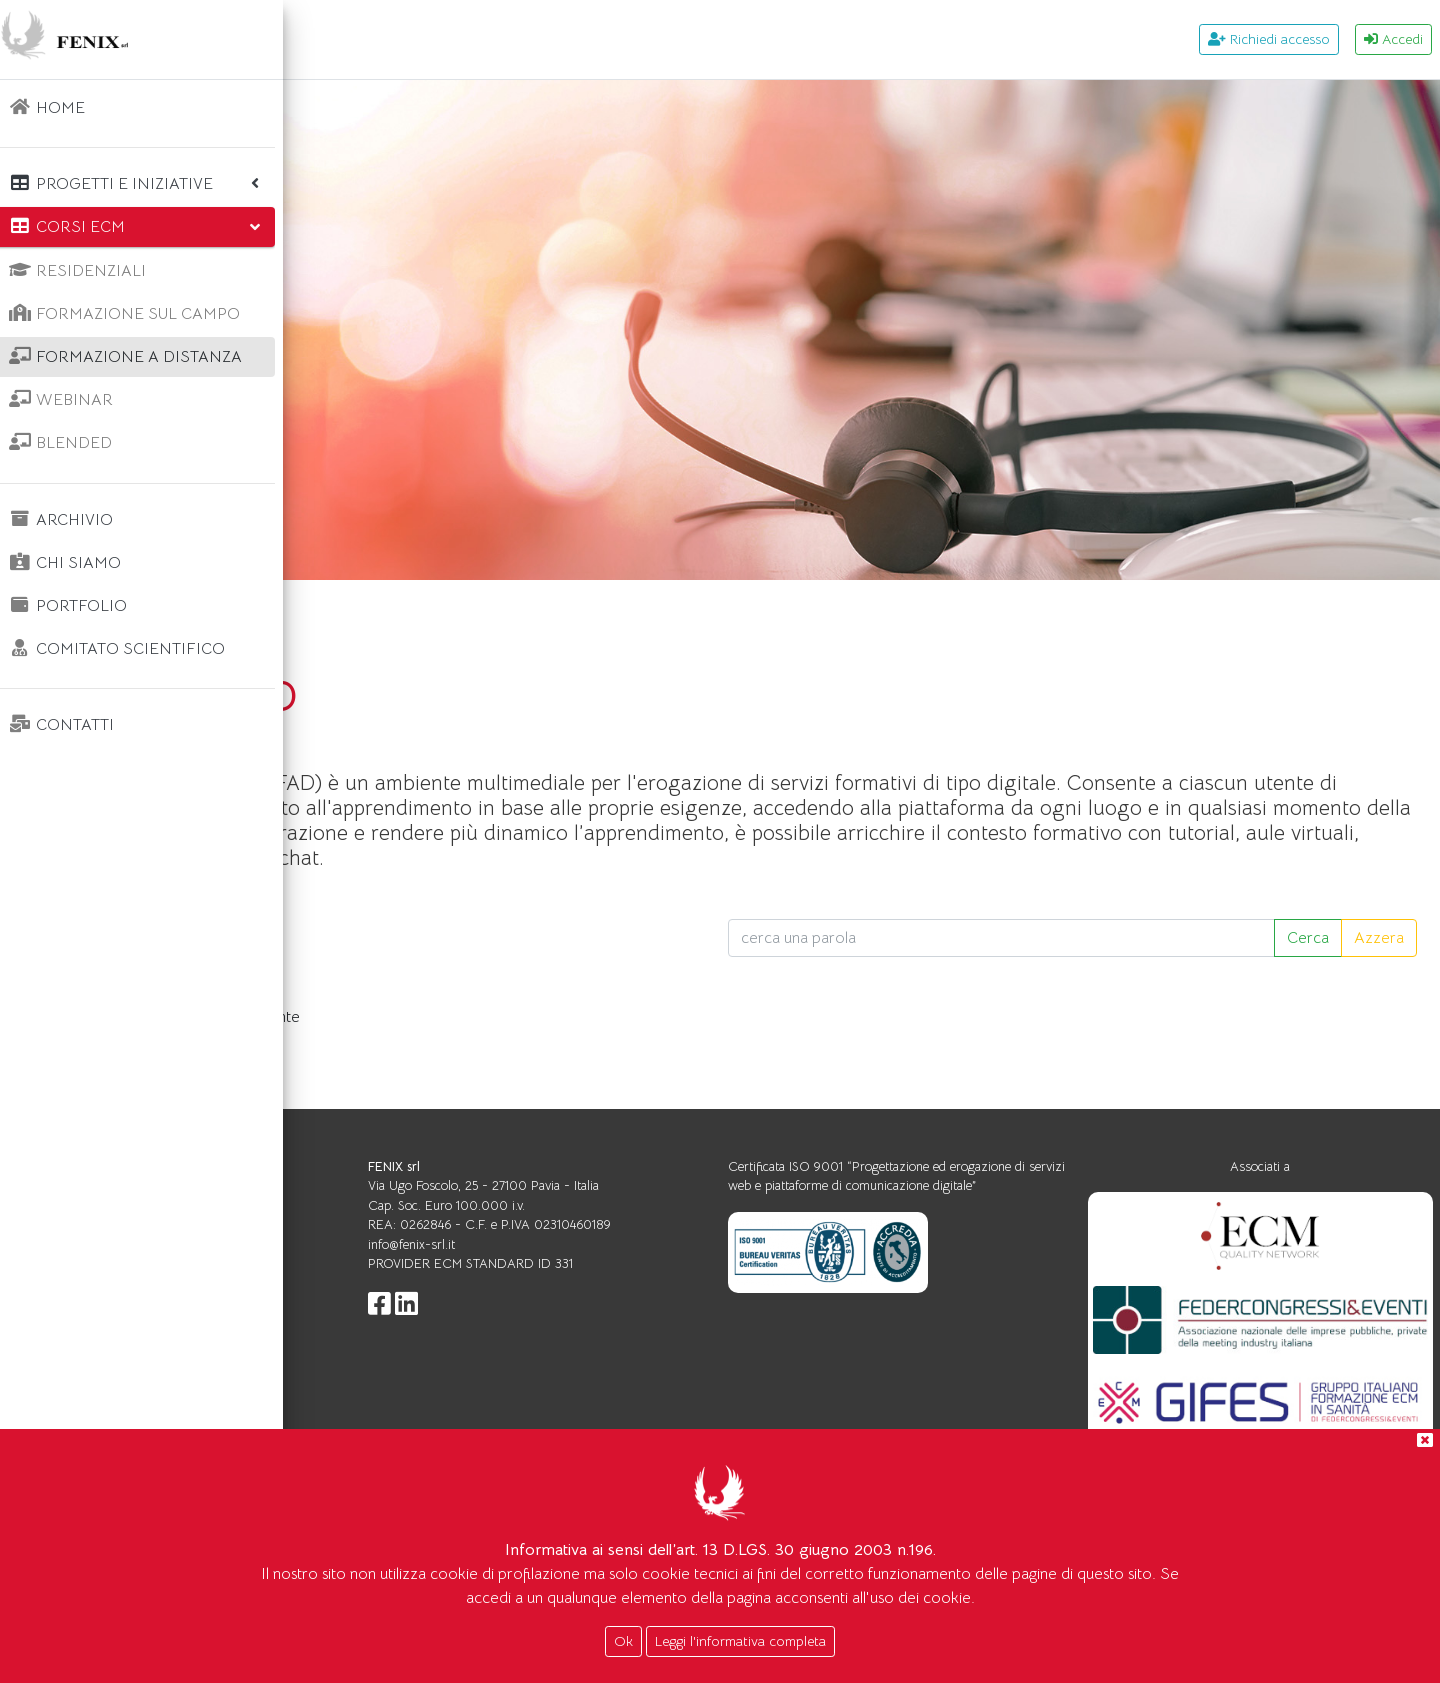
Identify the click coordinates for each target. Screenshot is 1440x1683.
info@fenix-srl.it (636, 1269)
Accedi (1393, 39)
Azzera (1379, 963)
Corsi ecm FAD (458, 610)
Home (348, 610)
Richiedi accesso (1269, 39)
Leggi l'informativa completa (740, 1641)
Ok (623, 1641)
